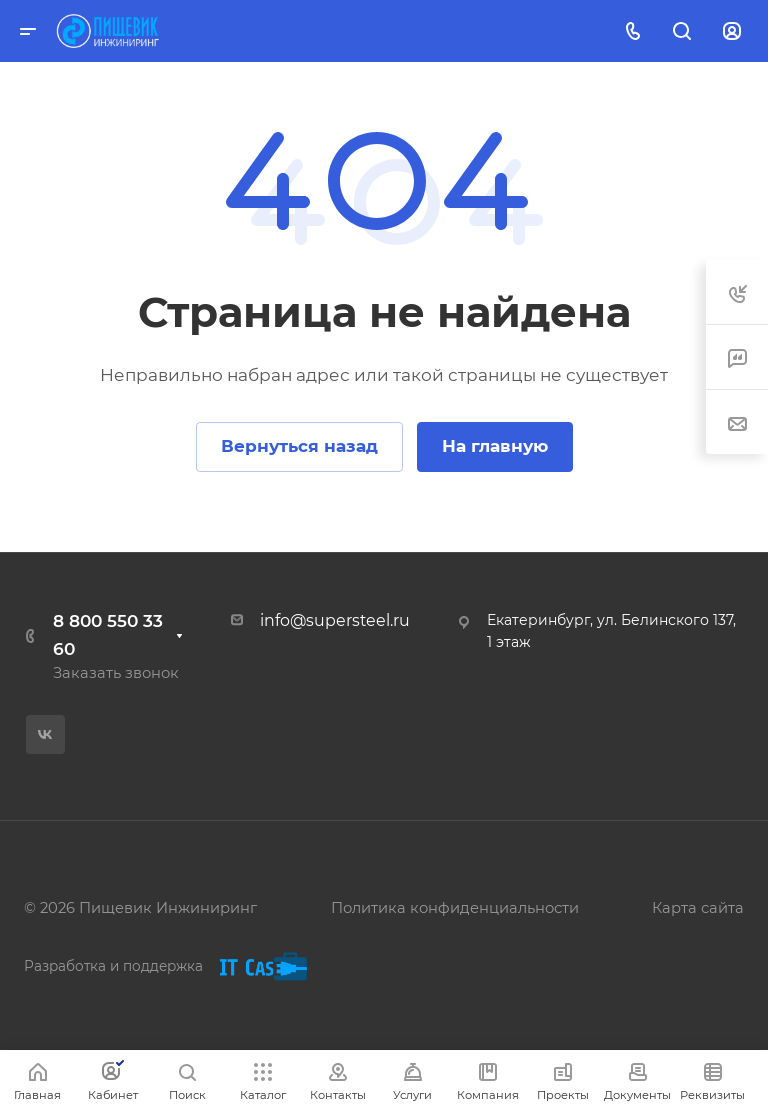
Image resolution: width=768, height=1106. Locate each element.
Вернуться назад (299, 446)
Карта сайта (698, 908)
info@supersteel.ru (335, 620)
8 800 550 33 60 (108, 635)
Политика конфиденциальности (455, 908)
